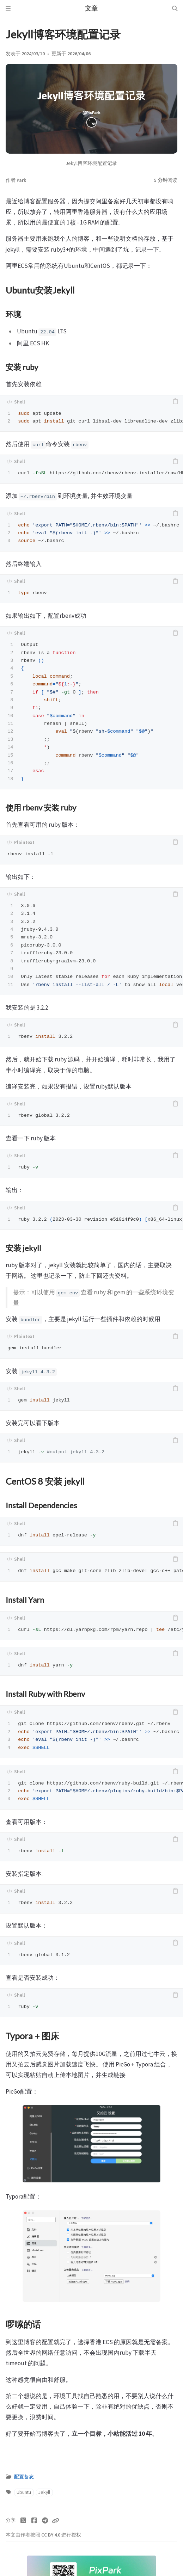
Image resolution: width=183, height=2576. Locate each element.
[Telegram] (45, 2520)
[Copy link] (55, 2520)
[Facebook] (34, 2520)
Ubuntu (24, 2492)
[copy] (175, 401)
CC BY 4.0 (51, 2535)
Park (21, 180)
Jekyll (44, 2492)
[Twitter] (23, 2520)
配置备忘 (24, 2477)
